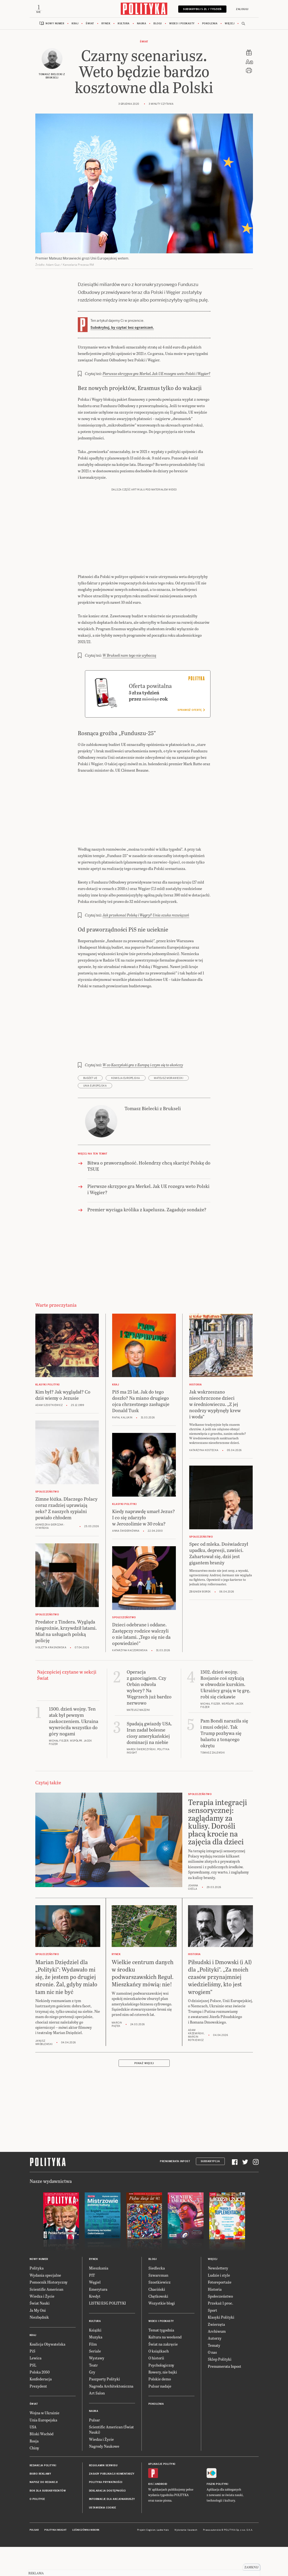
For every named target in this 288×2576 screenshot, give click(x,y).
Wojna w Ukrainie (44, 2413)
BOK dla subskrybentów (48, 2491)
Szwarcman (158, 2275)
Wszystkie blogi (161, 2303)
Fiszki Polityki (217, 2484)
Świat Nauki (40, 2303)
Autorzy (214, 2338)
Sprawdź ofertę (191, 710)
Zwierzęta (216, 2324)
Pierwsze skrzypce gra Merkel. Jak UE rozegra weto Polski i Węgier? (156, 373)
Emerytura (98, 2289)
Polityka (37, 2268)
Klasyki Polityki (221, 2317)
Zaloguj (242, 9)
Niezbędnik (39, 2317)
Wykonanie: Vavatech (185, 2530)
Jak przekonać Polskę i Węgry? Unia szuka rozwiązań (146, 915)
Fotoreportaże (219, 2282)
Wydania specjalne (45, 2275)
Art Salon (97, 2393)
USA (33, 2427)
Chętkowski (158, 2296)
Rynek (105, 23)
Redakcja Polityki (43, 2465)
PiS (32, 2351)
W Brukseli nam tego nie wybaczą (129, 655)
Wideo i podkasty (182, 23)
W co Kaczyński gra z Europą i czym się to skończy (143, 1065)
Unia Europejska (95, 1086)
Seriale (95, 2351)
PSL (33, 2365)
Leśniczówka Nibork (85, 2530)
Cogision (151, 2530)
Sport (212, 2310)
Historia (215, 2289)
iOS (150, 2484)
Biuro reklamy (40, 2474)
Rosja (34, 2441)
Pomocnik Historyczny (49, 2282)
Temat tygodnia (161, 2330)
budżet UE (90, 1078)
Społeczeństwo (220, 2296)
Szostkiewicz (159, 2282)
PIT (92, 2275)
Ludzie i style (219, 2275)
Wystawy (96, 2358)
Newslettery (218, 2268)
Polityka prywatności (105, 2482)
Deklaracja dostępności (107, 2491)
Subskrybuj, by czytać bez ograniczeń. (122, 328)
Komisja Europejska (125, 1078)
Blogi (157, 23)
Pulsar (94, 2420)
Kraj (75, 23)
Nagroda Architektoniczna (111, 2386)
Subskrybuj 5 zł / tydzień (202, 9)
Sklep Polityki (219, 2359)
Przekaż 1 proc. (220, 2303)
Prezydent (38, 2386)
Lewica (36, 2358)
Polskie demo (159, 2379)
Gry (92, 2372)
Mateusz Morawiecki (168, 1078)
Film (93, 2344)
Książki (95, 2330)
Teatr (93, 2365)
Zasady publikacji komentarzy (112, 2474)
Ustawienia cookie (102, 2507)
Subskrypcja (210, 2161)
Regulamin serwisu (103, 2465)
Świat (90, 23)
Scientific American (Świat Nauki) (111, 2429)
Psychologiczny (161, 2365)
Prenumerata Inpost (175, 2161)
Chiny (34, 2448)
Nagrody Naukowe (104, 2446)
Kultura (124, 23)
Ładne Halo (163, 2530)
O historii (156, 2358)
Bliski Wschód (41, 2434)
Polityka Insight (55, 2530)
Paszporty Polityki (104, 2379)
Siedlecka (156, 2268)
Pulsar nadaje (159, 2386)
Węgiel (95, 2282)
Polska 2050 (40, 2372)
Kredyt (94, 2296)
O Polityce (37, 2499)
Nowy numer (55, 23)
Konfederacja (41, 2379)
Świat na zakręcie (163, 2344)
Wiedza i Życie (42, 2296)
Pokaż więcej (144, 2063)
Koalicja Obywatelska (47, 2344)
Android (161, 2484)
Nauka (141, 23)
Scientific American (46, 2289)
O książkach (158, 2351)
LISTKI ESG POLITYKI (107, 2303)
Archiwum (217, 2331)
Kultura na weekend (165, 2337)
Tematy (214, 2345)
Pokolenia (210, 23)
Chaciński (156, 2289)
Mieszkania (98, 2268)
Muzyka (95, 2337)
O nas (212, 2352)
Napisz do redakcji (44, 2482)
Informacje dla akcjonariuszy (112, 2499)
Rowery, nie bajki (162, 2372)
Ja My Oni (38, 2310)
